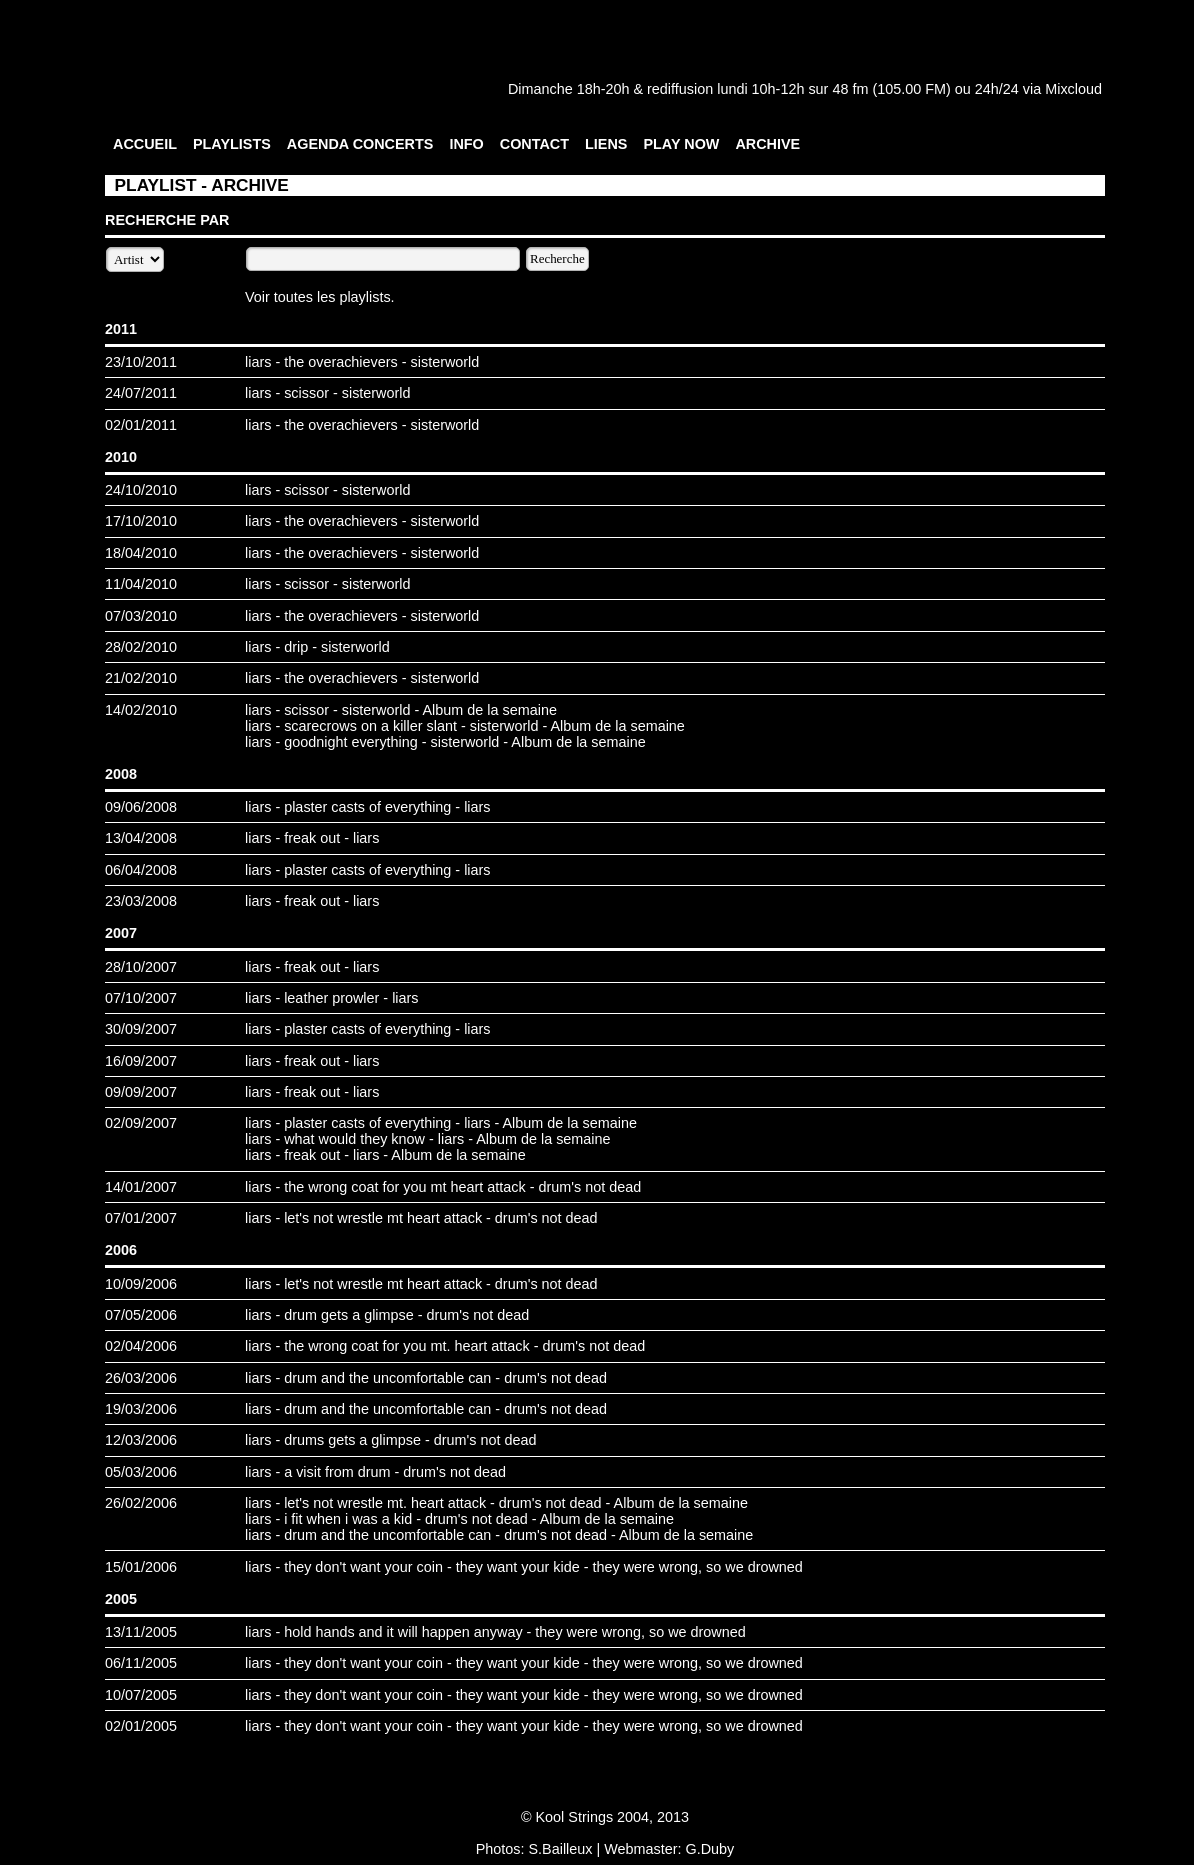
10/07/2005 (141, 1695)
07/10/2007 (141, 998)
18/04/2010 (141, 553)
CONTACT (534, 144)
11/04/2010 (141, 584)
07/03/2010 (141, 616)
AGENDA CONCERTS (360, 144)
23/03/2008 (141, 901)
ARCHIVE (767, 144)
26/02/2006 (141, 1503)
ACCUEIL (145, 144)
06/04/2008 (141, 870)
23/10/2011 (141, 362)
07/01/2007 (141, 1218)
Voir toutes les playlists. (320, 297)
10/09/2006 (141, 1284)
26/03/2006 (141, 1378)
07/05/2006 (141, 1315)
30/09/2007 (141, 1029)
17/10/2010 (141, 521)
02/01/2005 (141, 1726)
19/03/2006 (141, 1409)
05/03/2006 (141, 1472)
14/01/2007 (141, 1187)
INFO (466, 144)
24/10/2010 (141, 490)
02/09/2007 (141, 1123)
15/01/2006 (141, 1567)
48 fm (850, 89)
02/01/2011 (141, 425)
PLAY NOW (681, 144)
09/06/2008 (141, 807)
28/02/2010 (141, 647)
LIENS (606, 144)
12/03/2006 (141, 1440)
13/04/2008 (141, 838)
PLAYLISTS (232, 144)
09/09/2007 (141, 1092)
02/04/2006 (141, 1346)
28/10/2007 (141, 967)
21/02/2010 (141, 678)
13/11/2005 (141, 1632)
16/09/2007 (141, 1061)
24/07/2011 (141, 393)
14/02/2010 (141, 710)
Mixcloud (1073, 89)
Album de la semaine (490, 710)
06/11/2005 (141, 1663)
